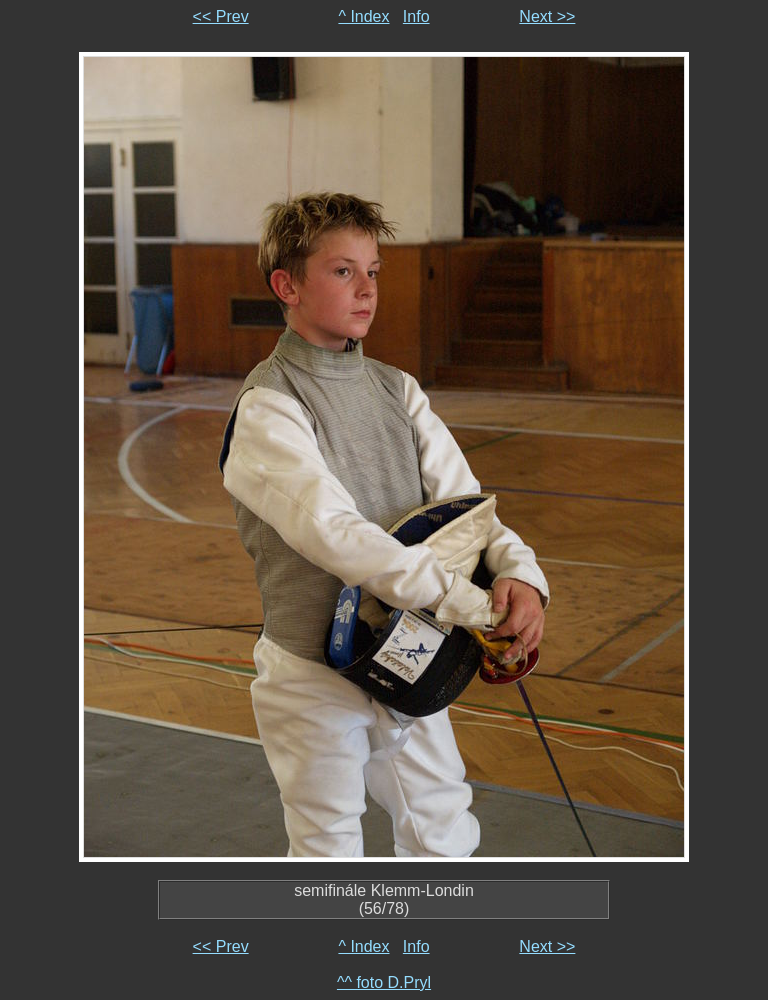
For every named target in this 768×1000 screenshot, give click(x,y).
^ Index (363, 16)
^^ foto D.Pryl (384, 982)
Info (416, 16)
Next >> (547, 16)
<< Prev (221, 16)
